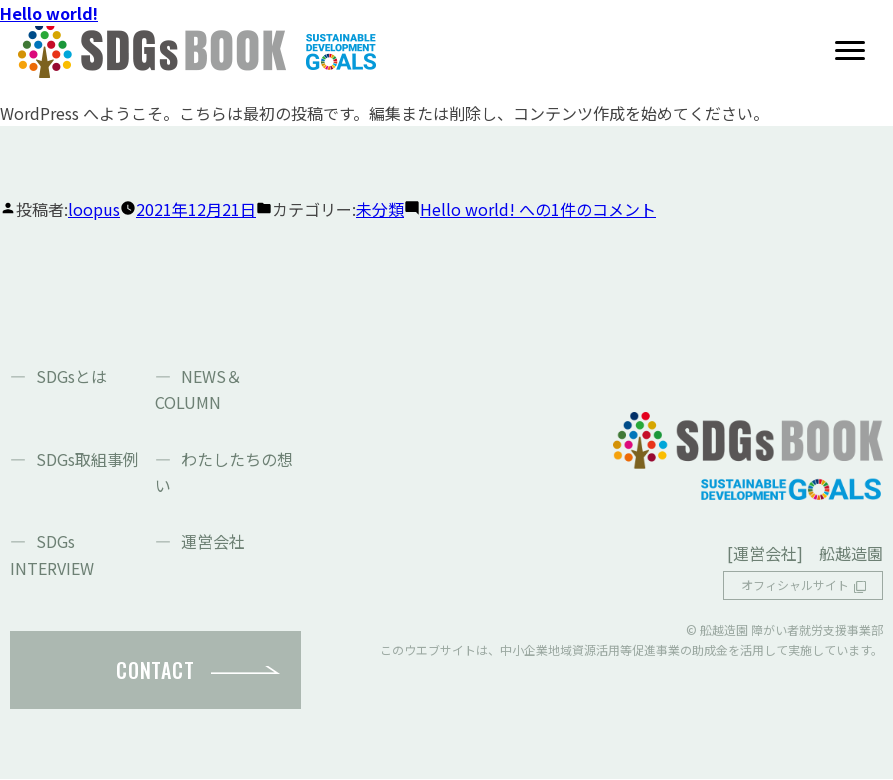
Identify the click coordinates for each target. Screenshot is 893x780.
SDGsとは (71, 376)
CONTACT (155, 670)
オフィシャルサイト (795, 585)
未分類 (380, 209)
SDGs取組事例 (87, 459)
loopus (94, 209)
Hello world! (49, 13)
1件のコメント (538, 209)
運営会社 (213, 541)
